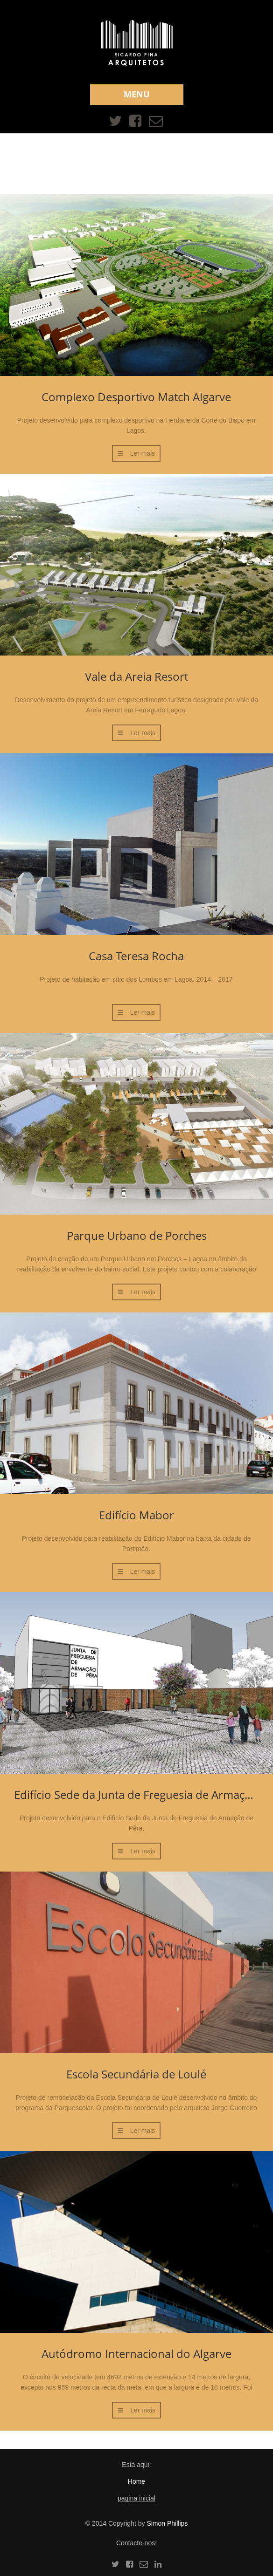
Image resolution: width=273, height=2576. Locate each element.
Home (136, 2481)
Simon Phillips (167, 2523)
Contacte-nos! (136, 2543)
